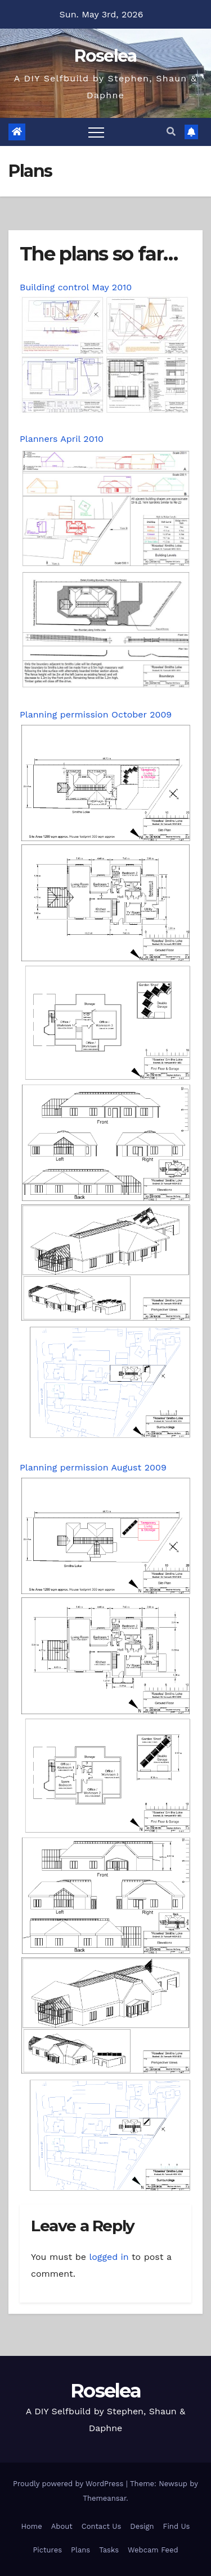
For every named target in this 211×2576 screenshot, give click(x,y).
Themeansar (104, 2498)
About (62, 2526)
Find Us (176, 2526)
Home (31, 2526)
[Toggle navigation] (96, 131)
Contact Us (102, 2526)
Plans (80, 2550)
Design (142, 2526)
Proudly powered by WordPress (69, 2483)
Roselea (105, 55)
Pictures (47, 2550)
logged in (108, 2256)
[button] (171, 131)
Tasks (109, 2550)
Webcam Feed (153, 2550)
